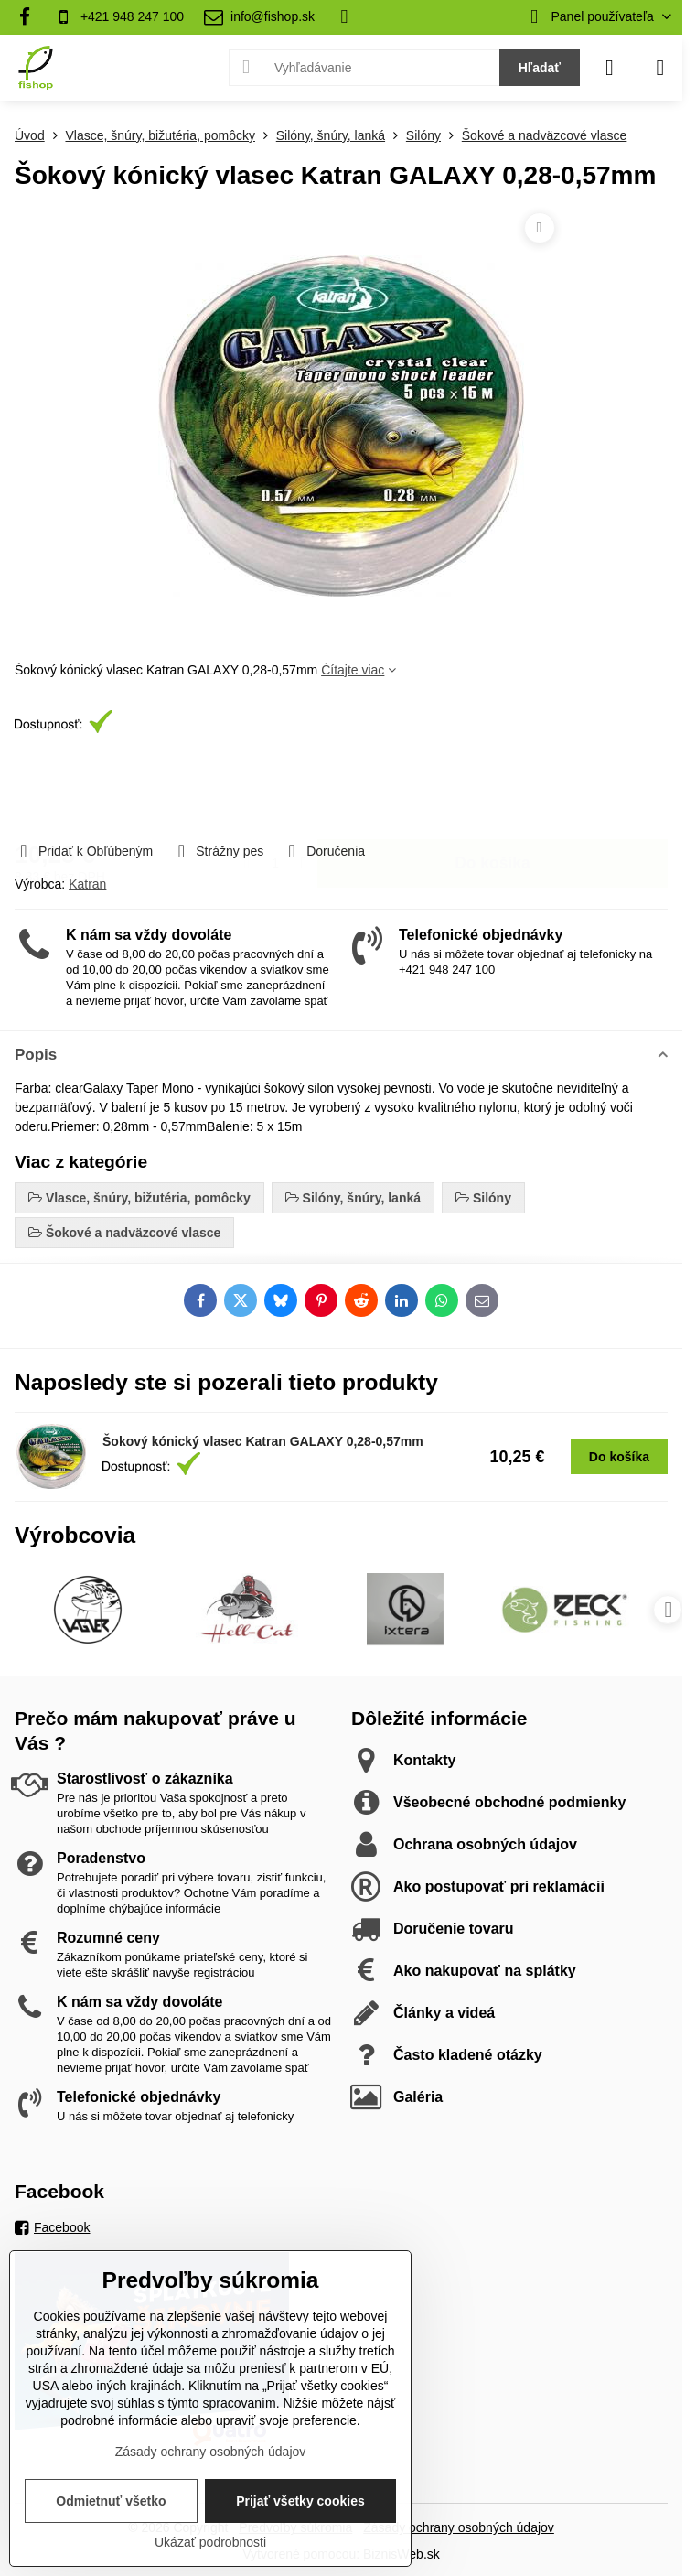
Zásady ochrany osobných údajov (458, 2527)
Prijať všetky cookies (300, 2501)
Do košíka (492, 789)
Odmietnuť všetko (111, 2501)
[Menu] (660, 67)
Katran (87, 884)
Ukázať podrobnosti (210, 2542)
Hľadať (540, 67)
